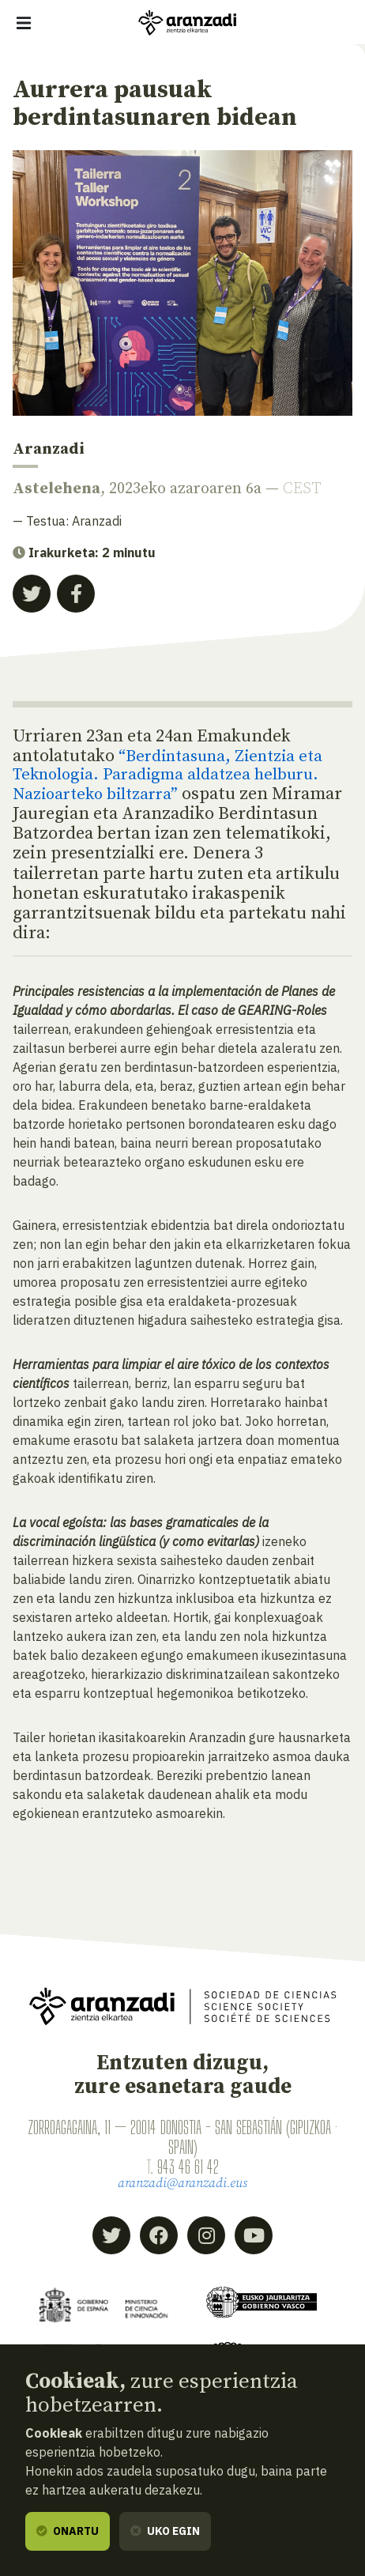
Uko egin (165, 2531)
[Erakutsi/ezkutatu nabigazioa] (24, 23)
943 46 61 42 (188, 2168)
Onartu (67, 2531)
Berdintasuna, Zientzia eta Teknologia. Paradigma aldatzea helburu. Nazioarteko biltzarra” (175, 775)
